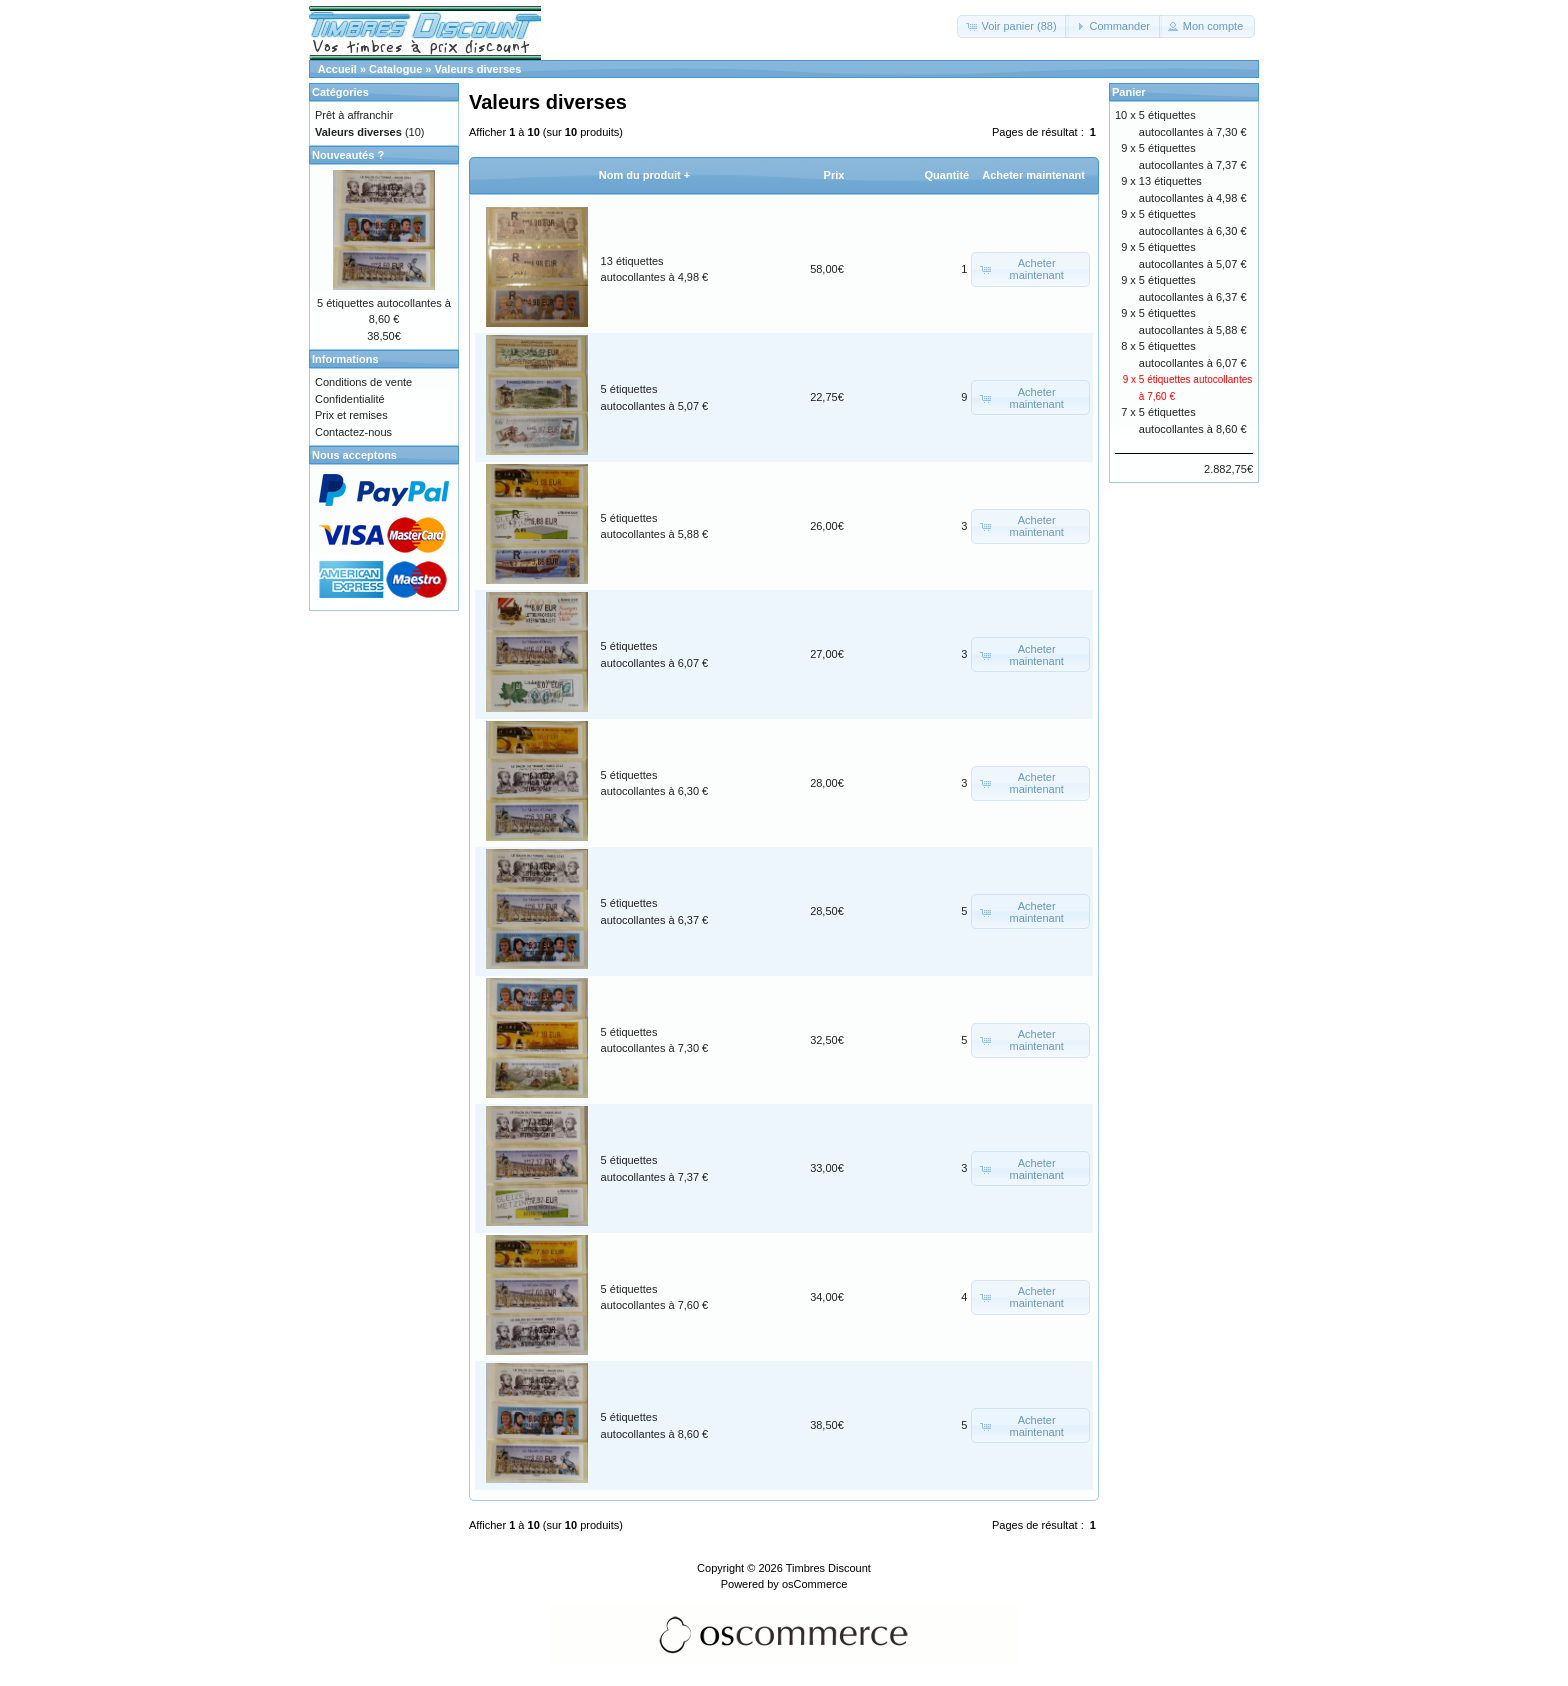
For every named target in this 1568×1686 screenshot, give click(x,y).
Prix (834, 175)
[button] (1012, 26)
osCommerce (814, 1584)
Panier (1129, 92)
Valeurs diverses (478, 69)
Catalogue (395, 69)
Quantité (947, 175)
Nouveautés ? (348, 155)
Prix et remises (351, 415)
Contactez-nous (353, 432)
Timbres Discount (828, 1568)
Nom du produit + (644, 175)
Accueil (337, 69)
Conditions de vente (363, 382)
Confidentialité (350, 399)
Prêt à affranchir (354, 115)
